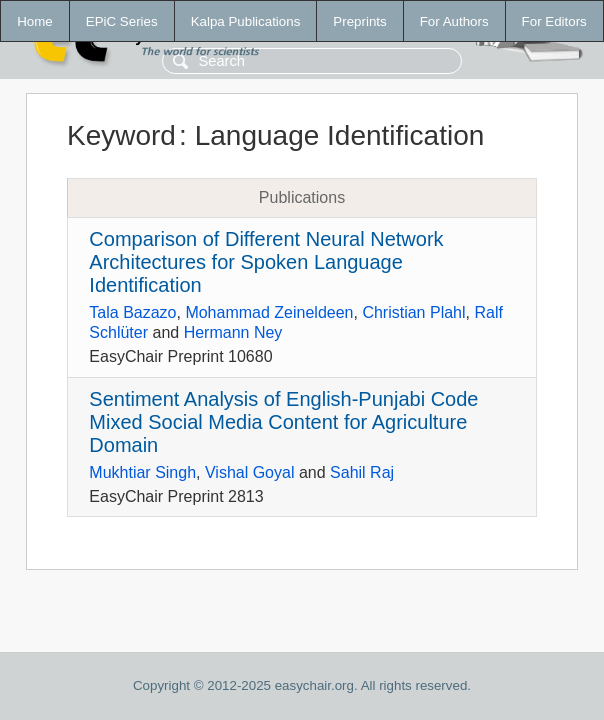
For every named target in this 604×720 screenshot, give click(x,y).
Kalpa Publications (246, 21)
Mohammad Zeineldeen (269, 312)
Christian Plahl (413, 312)
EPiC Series (122, 21)
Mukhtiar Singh (142, 472)
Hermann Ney (233, 332)
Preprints (359, 21)
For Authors (454, 21)
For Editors (554, 21)
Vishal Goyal (250, 472)
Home (35, 21)
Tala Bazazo (132, 312)
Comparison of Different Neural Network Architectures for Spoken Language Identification (266, 262)
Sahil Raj (362, 472)
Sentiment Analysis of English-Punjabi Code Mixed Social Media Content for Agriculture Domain (283, 422)
